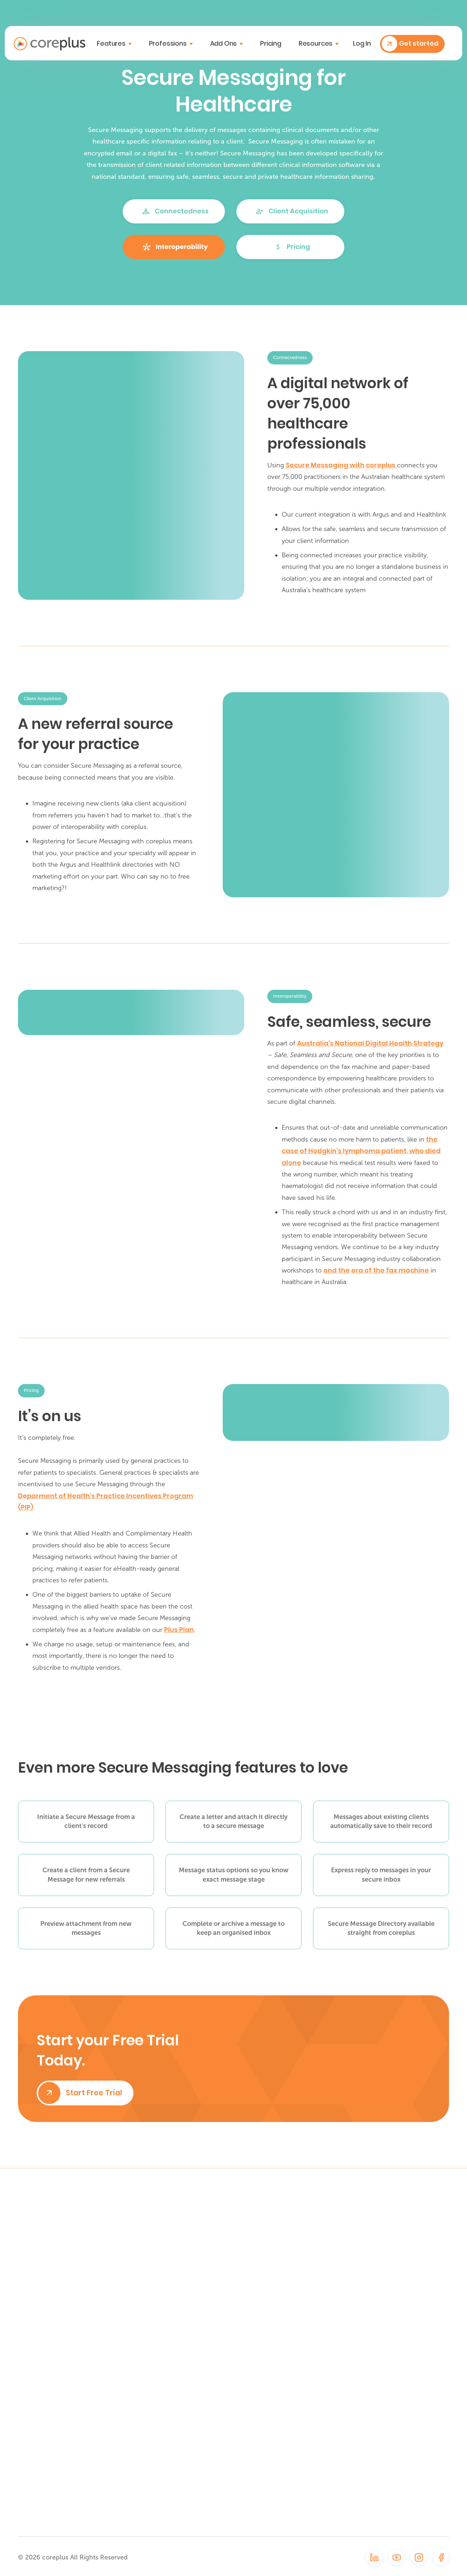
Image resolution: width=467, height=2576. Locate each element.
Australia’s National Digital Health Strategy (370, 1043)
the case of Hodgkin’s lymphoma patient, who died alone (361, 1151)
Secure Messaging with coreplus (341, 465)
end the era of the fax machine (376, 1270)
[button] (114, 43)
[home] (49, 43)
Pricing (270, 43)
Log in (362, 43)
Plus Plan (179, 1629)
